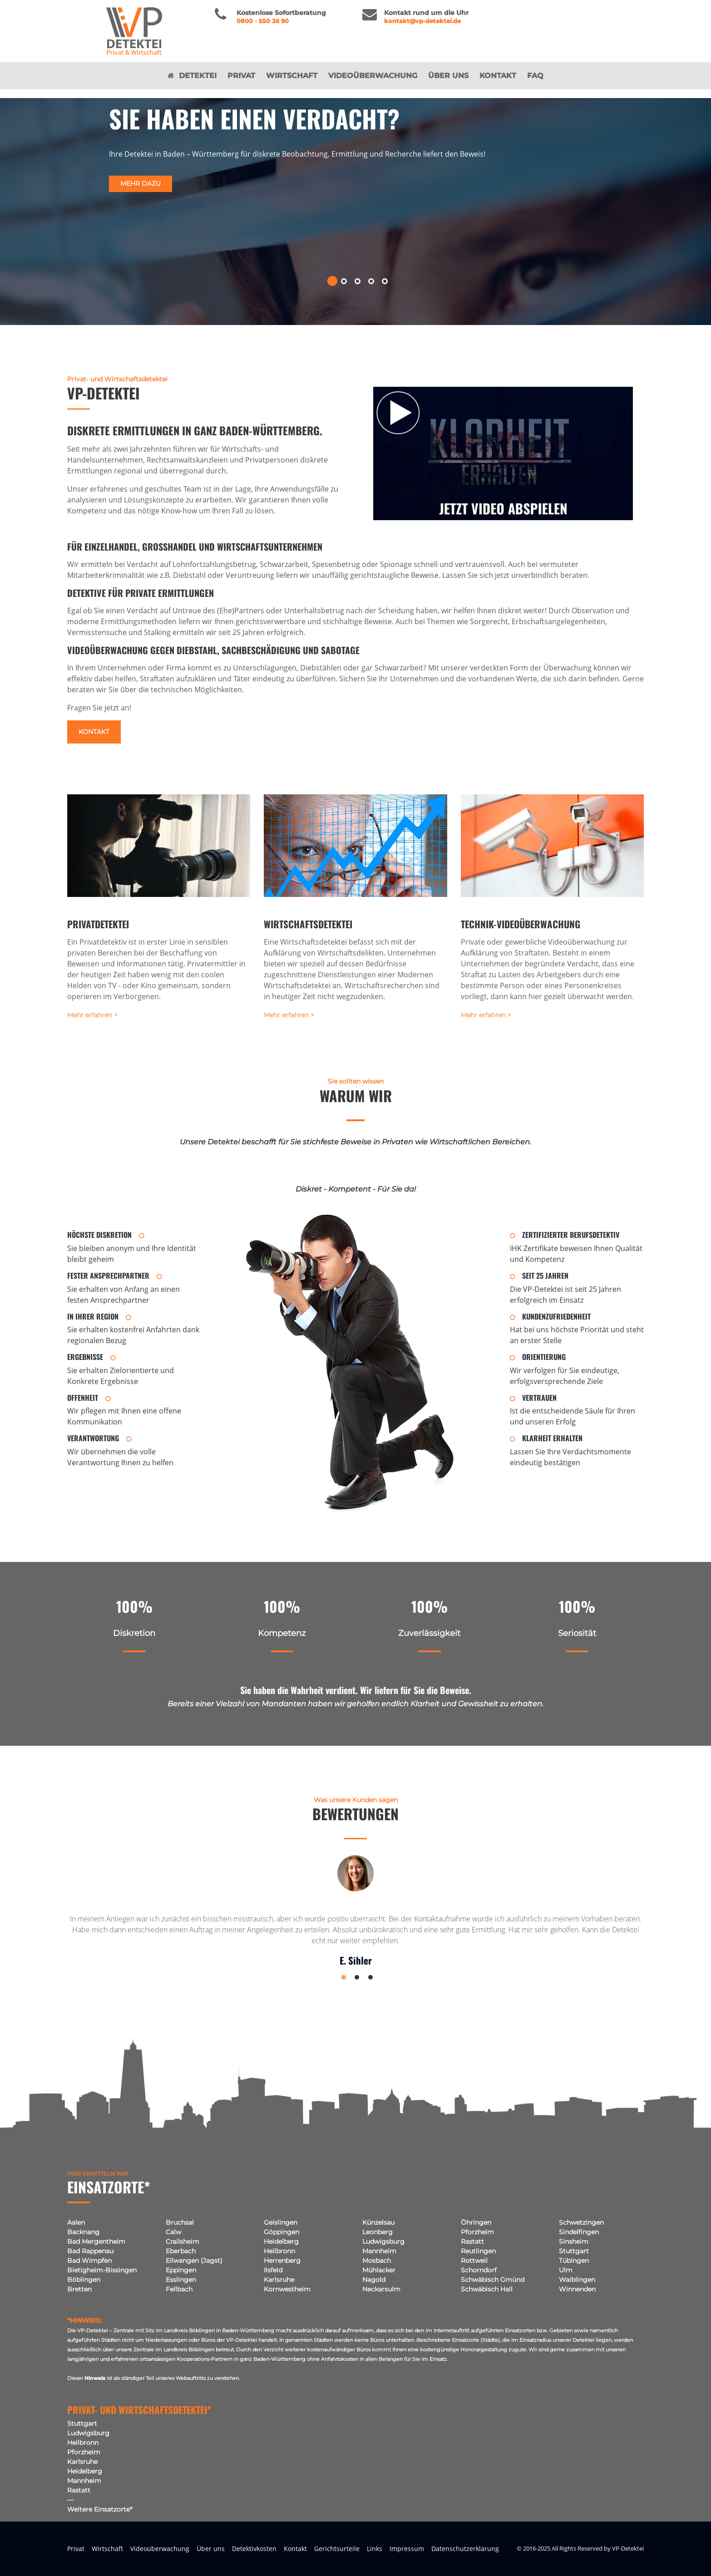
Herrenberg (282, 2260)
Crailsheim (182, 2241)
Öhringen (476, 2222)
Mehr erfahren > (92, 1015)
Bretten (79, 2289)
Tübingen (574, 2260)
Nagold (373, 2279)
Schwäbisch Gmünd (492, 2279)
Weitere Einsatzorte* (99, 2509)
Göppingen (281, 2232)
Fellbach (179, 2289)
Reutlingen (478, 2251)
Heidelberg (281, 2241)
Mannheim (379, 2251)
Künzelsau (378, 2222)
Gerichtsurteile (337, 2548)
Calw (173, 2232)
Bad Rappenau (90, 2251)
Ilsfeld (273, 2270)
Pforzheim (477, 2232)
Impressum (407, 2548)
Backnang (83, 2232)
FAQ (535, 84)
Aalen (76, 2222)
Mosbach (376, 2260)
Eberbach (181, 2251)
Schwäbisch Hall (487, 2289)
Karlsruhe (279, 2279)
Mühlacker (378, 2270)
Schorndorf (479, 2270)
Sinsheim (573, 2241)
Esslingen (181, 2279)
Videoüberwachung (372, 84)
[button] (328, 281)
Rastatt (472, 2241)
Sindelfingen (579, 2232)
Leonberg (377, 2232)
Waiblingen (577, 2279)
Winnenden (577, 2289)
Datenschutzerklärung (465, 2548)
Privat (241, 84)
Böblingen (83, 2279)
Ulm (566, 2270)
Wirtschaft (291, 84)
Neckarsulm (381, 2289)
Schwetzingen (581, 2222)
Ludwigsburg (383, 2241)
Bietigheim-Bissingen (102, 2270)
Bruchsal (180, 2222)
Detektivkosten (254, 2548)
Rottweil (474, 2260)
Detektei (192, 84)
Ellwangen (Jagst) (194, 2260)
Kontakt (497, 84)
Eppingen (181, 2270)
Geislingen (280, 2222)
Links (374, 2548)
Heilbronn (279, 2251)
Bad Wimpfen (89, 2260)
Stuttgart (574, 2251)
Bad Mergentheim (96, 2241)
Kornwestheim (287, 2289)
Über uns (448, 84)
